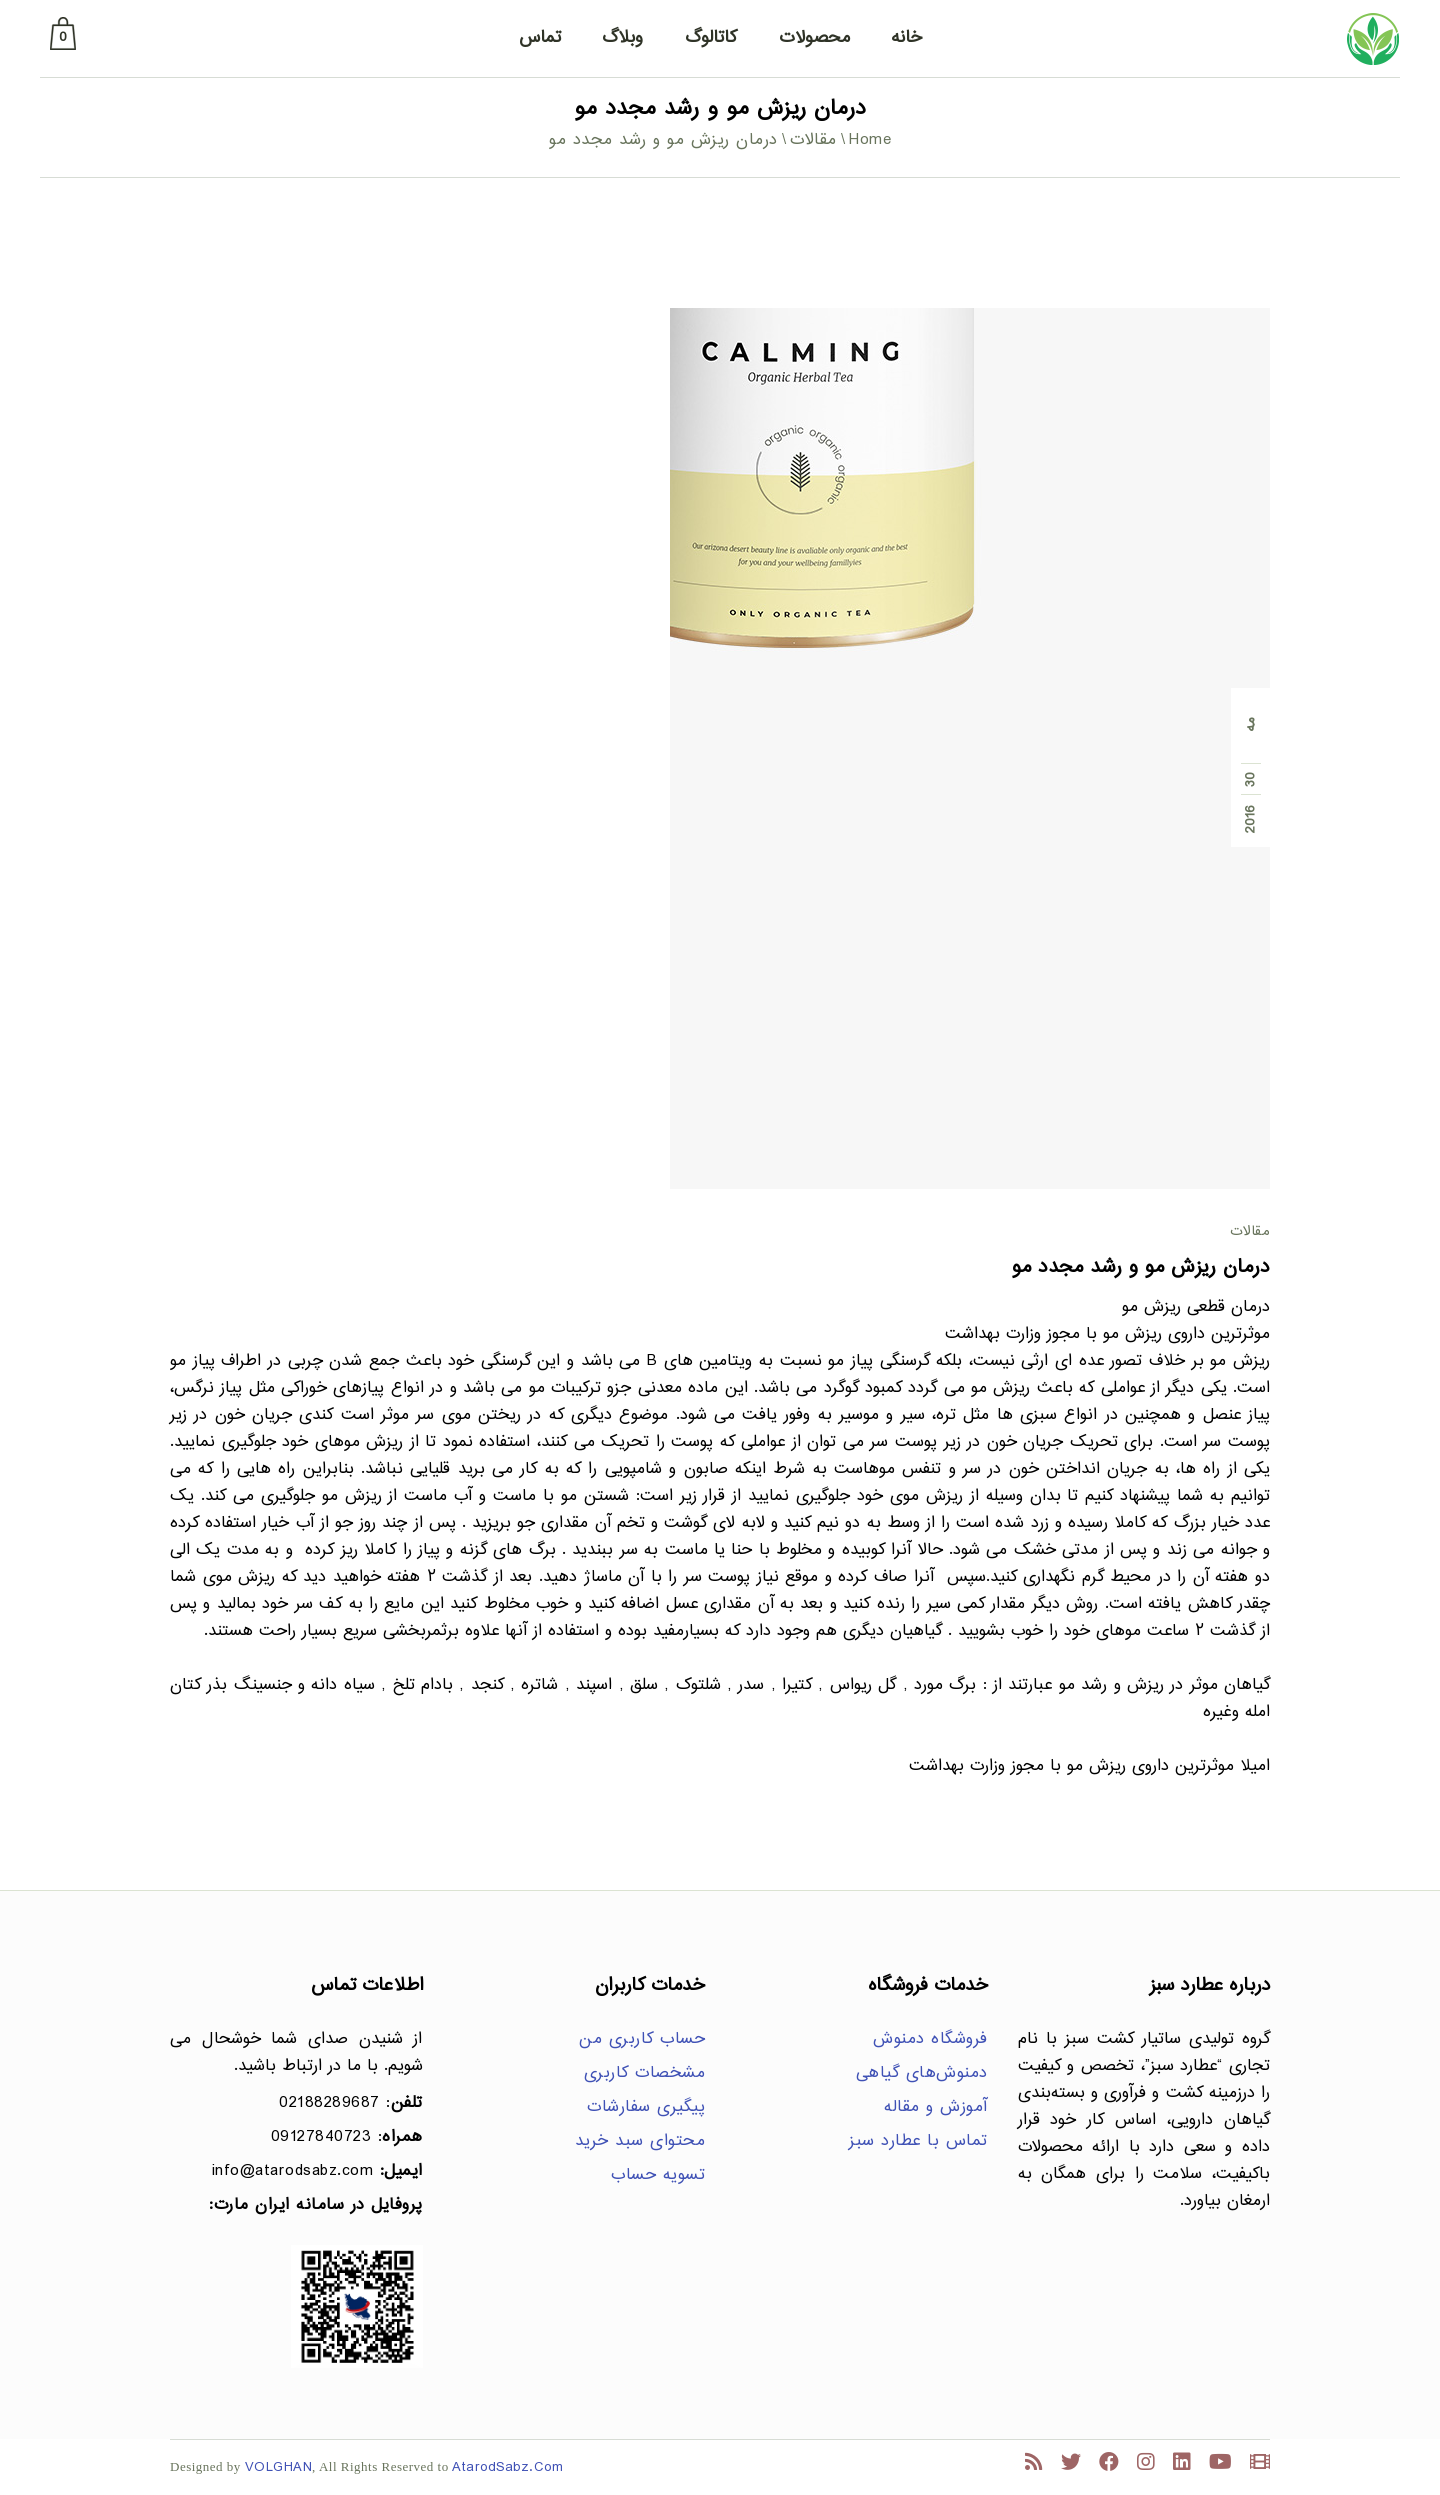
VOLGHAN (279, 2467)
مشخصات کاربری (645, 2073)
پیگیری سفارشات (646, 2107)
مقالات (813, 140)
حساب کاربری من (642, 2039)
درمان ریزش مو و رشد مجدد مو (1141, 1267)
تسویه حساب (658, 2175)
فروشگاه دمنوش (930, 2039)
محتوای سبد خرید (640, 2141)
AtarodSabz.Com (507, 2467)
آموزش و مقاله (936, 2107)
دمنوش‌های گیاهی (922, 2073)
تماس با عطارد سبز (918, 2141)
